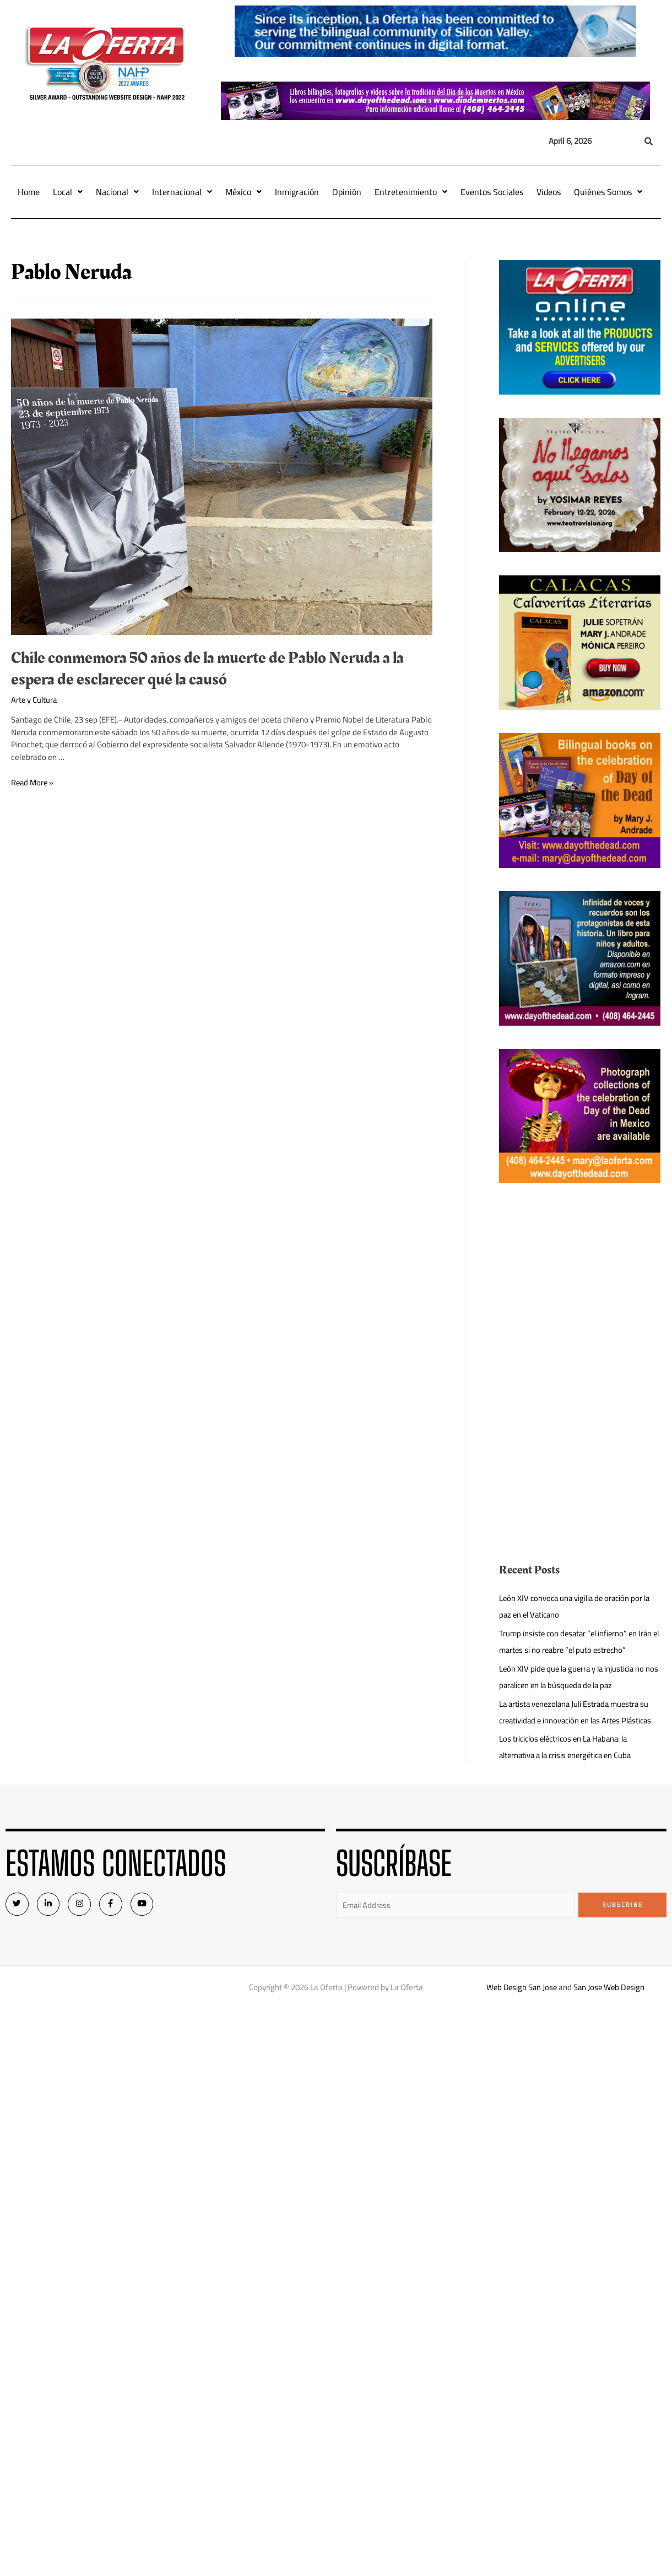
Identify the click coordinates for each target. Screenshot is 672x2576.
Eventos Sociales (491, 192)
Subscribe (623, 1904)
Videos (548, 192)
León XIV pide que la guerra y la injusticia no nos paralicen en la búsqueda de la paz (574, 1677)
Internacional (182, 192)
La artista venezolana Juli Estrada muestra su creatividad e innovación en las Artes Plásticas (579, 1712)
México (243, 192)
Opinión (346, 192)
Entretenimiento (411, 192)
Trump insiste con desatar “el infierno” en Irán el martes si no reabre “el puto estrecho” (578, 1641)
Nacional (117, 192)
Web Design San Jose (522, 1988)
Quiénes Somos (608, 192)
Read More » (33, 782)
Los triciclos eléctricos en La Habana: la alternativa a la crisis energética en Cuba (569, 1747)
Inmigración (297, 192)
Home (29, 192)
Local (68, 192)
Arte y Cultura (34, 700)
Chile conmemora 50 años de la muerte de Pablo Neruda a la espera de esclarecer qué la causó (207, 669)
